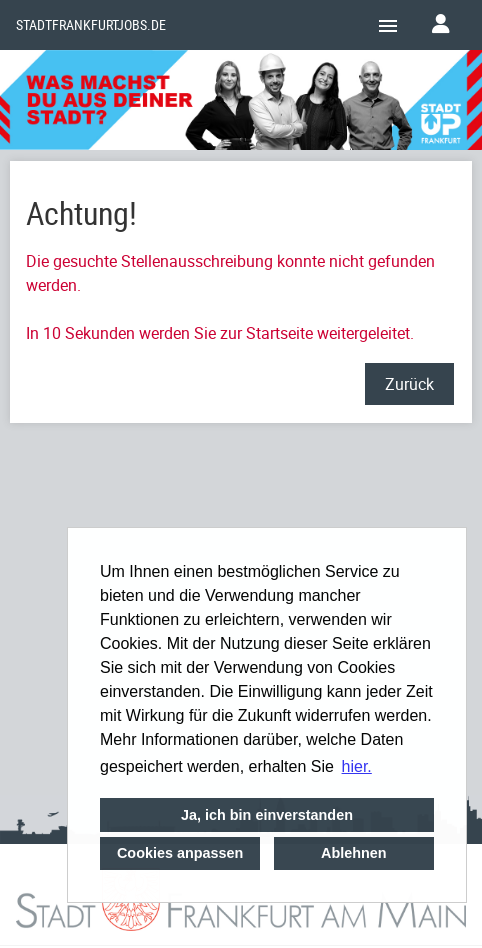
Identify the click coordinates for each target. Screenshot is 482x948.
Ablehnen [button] (354, 853)
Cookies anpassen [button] (180, 853)
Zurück (409, 384)
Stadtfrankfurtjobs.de (91, 25)
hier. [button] (357, 766)
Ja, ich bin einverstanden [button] (267, 815)
